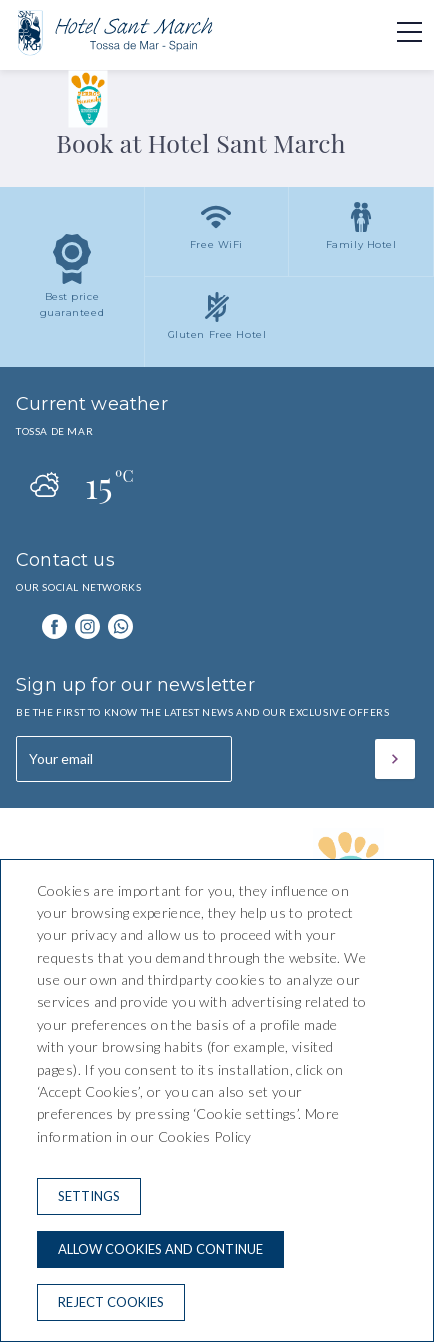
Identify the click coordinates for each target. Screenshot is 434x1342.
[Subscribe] (395, 759)
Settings (89, 1196)
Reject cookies (111, 1302)
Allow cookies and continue (160, 1249)
